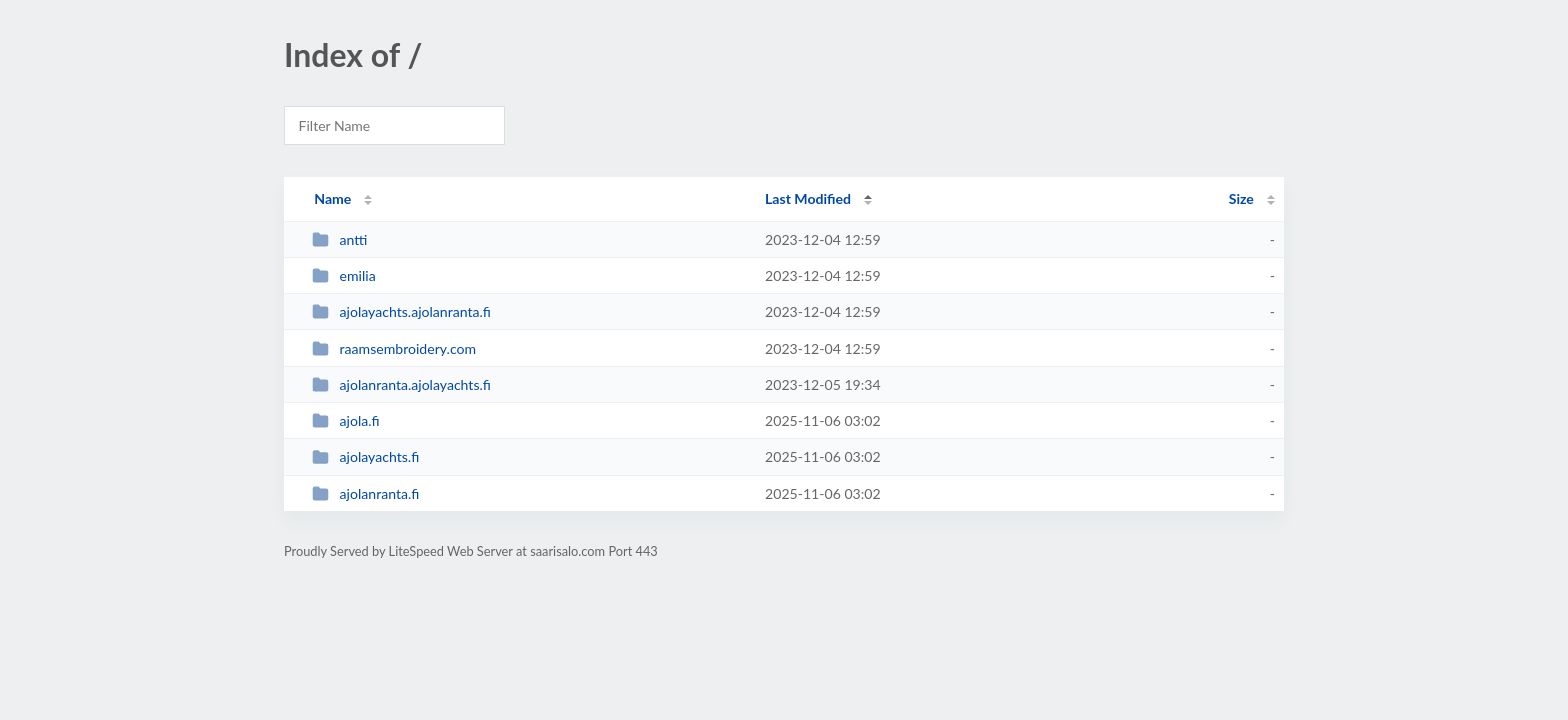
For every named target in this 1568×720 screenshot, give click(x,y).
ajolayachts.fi (365, 456)
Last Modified (808, 198)
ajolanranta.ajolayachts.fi (401, 384)
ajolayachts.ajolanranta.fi (401, 311)
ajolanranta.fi (365, 493)
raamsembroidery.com (394, 348)
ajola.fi (346, 420)
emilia (344, 275)
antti (339, 239)
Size (1241, 198)
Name (332, 198)
